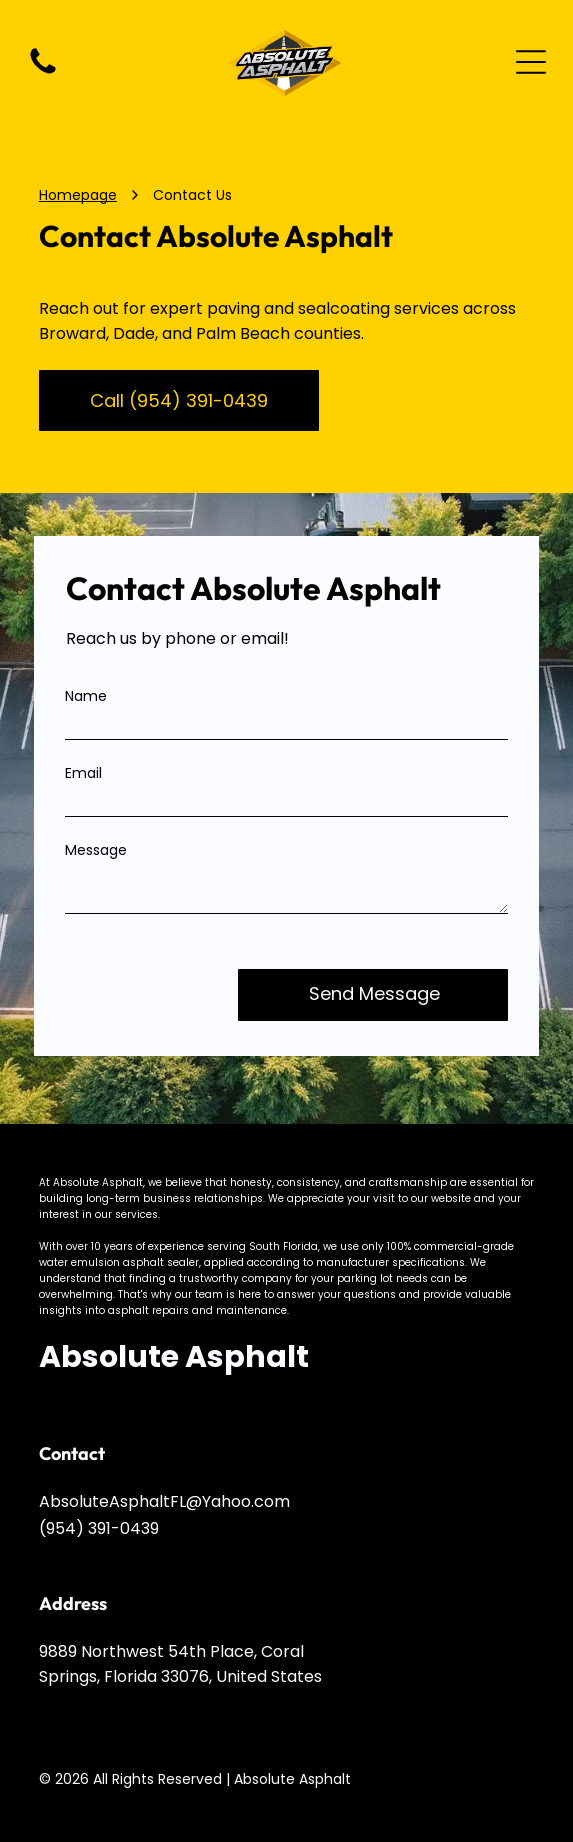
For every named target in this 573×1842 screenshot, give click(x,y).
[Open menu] (531, 62)
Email (83, 773)
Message (96, 850)
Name (86, 696)
